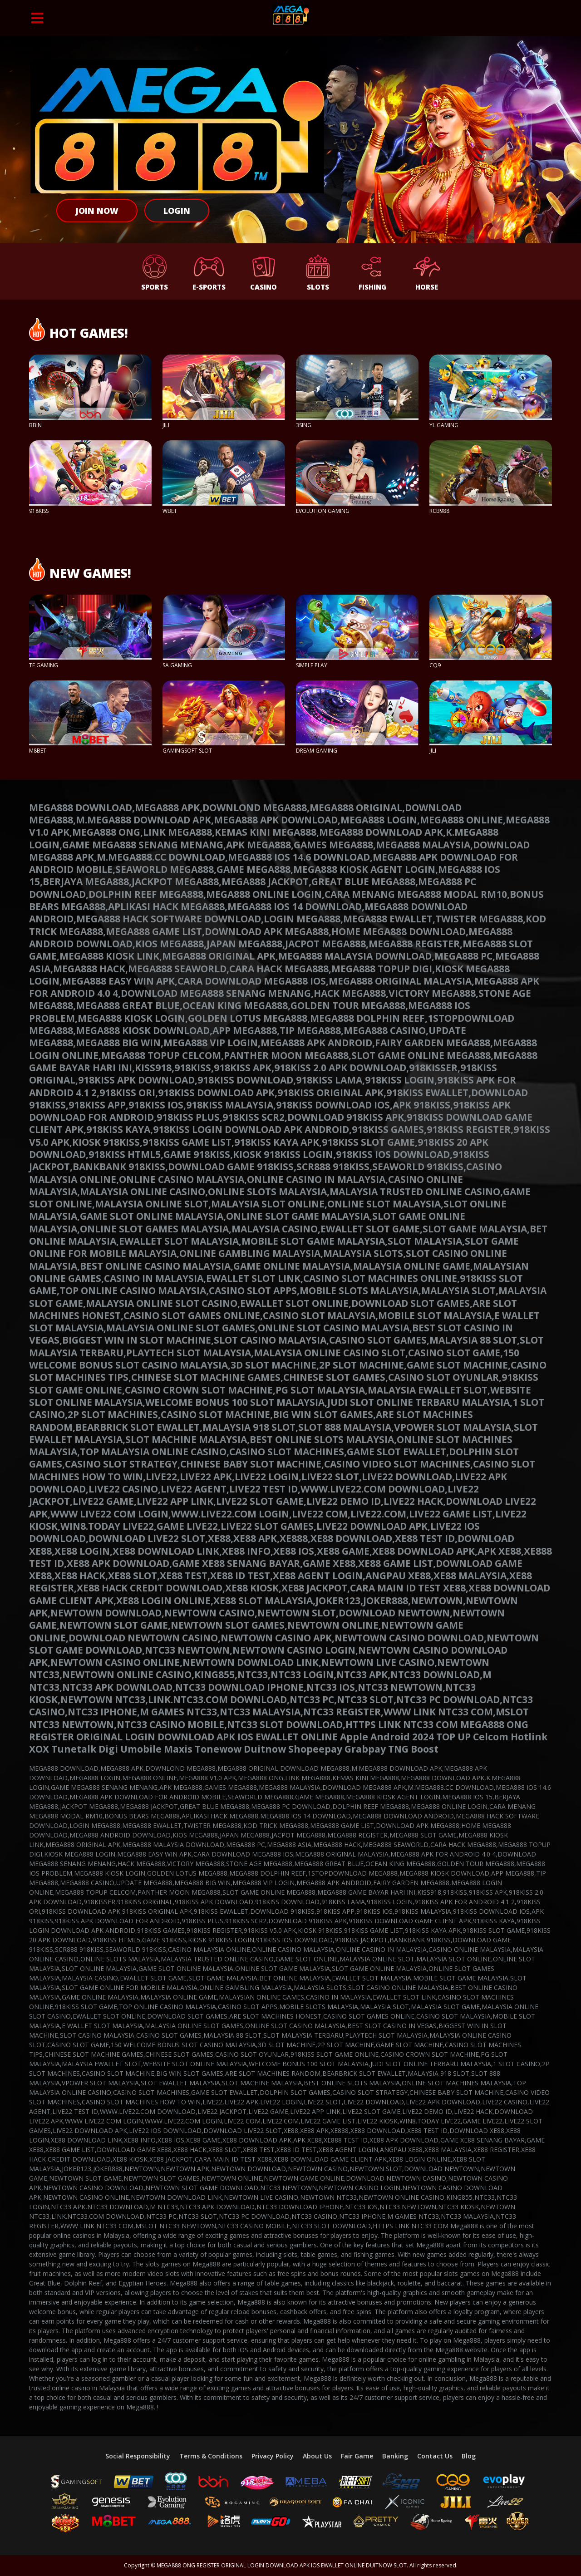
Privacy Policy (272, 2456)
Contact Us (435, 2456)
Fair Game (357, 2456)
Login (176, 210)
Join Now (96, 210)
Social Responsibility (137, 2456)
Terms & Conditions (210, 2456)
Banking (395, 2456)
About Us (317, 2456)
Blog (469, 2456)
